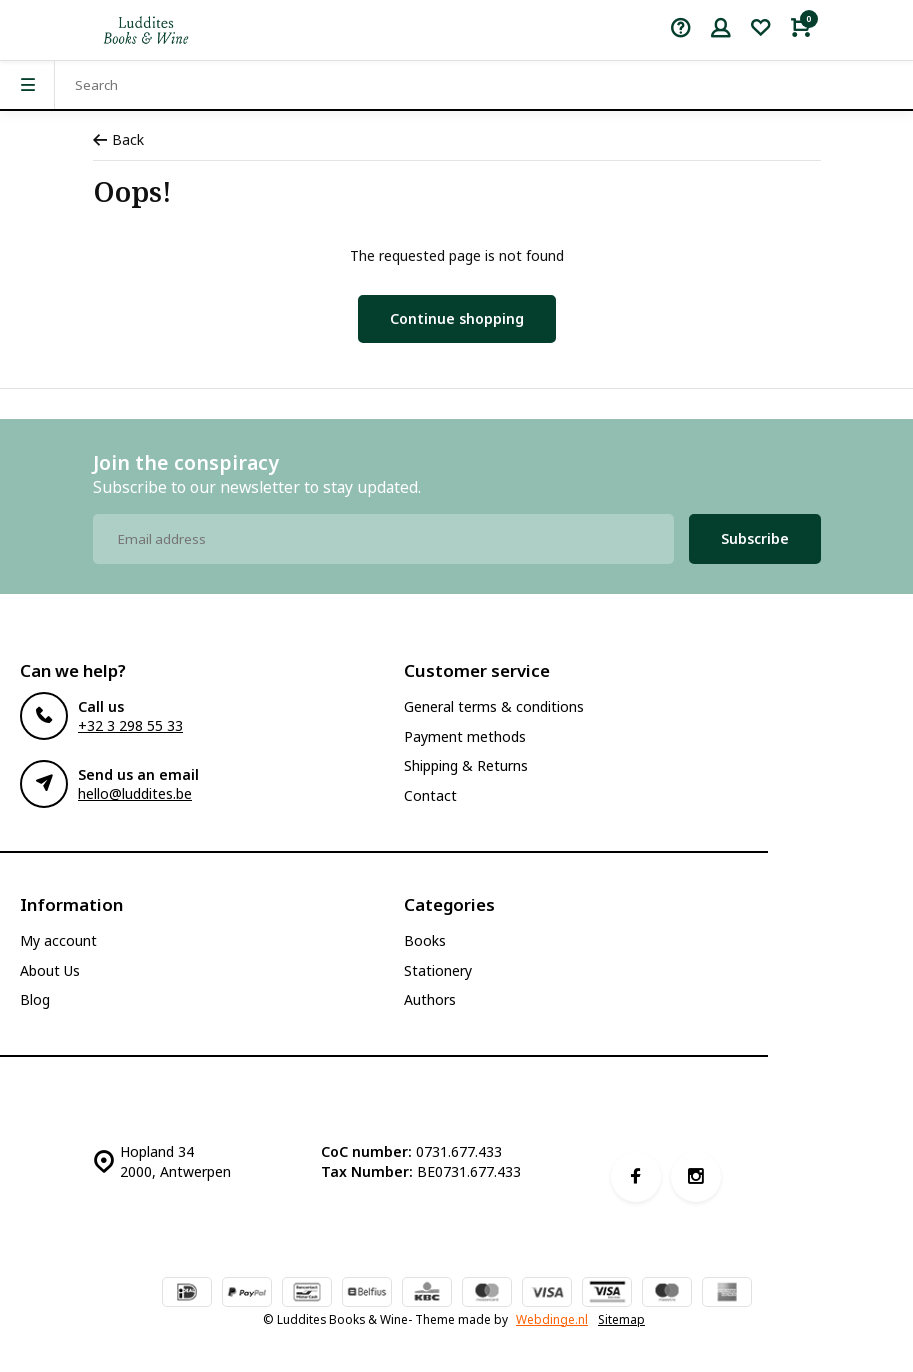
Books (425, 940)
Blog (35, 999)
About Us (50, 970)
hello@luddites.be (135, 793)
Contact (430, 795)
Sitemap (621, 1319)
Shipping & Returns (466, 765)
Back (118, 139)
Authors (430, 999)
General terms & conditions (494, 706)
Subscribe (755, 538)
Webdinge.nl (552, 1319)
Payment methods (465, 736)
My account (58, 940)
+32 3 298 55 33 (130, 725)
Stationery (438, 970)
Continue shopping (457, 318)
